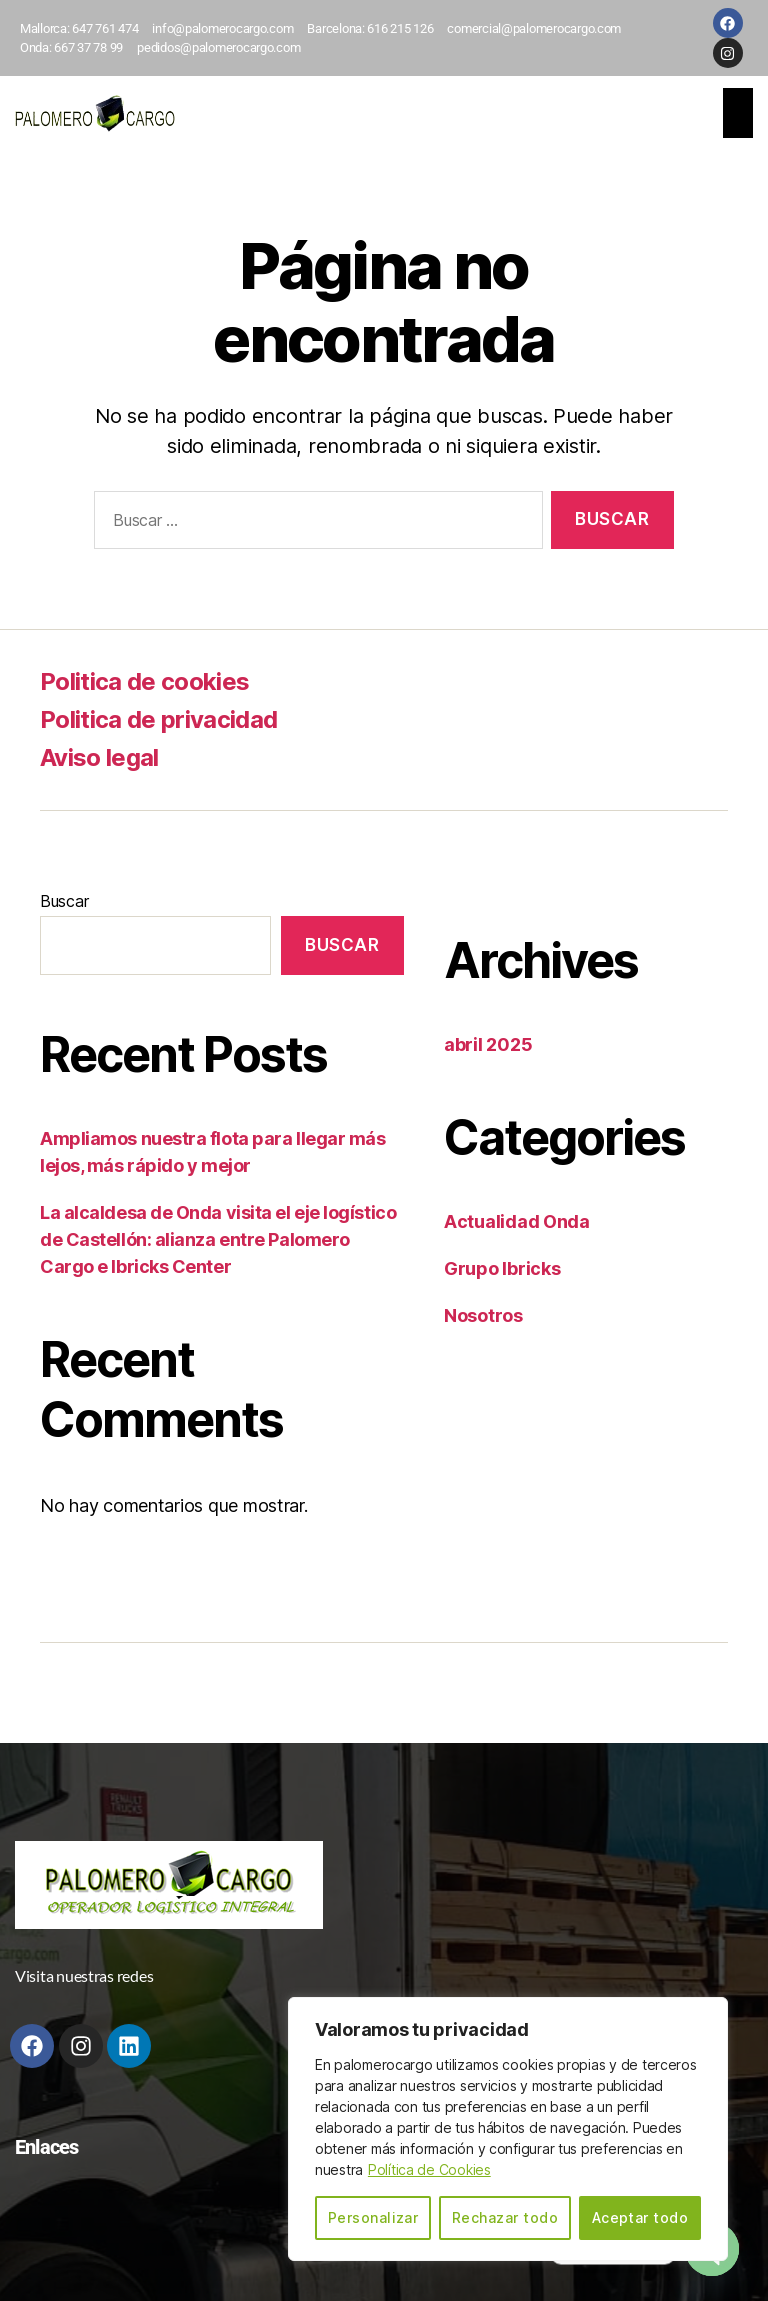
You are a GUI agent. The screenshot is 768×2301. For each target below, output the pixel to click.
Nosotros (483, 1315)
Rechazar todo (505, 2217)
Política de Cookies (430, 2169)
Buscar (64, 901)
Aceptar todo (640, 2217)
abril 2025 (488, 1044)
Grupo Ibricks (502, 1268)
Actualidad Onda (517, 1221)
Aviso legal (99, 757)
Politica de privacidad (158, 719)
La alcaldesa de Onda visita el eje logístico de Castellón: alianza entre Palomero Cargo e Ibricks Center (218, 1239)
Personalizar (373, 2217)
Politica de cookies (144, 681)
